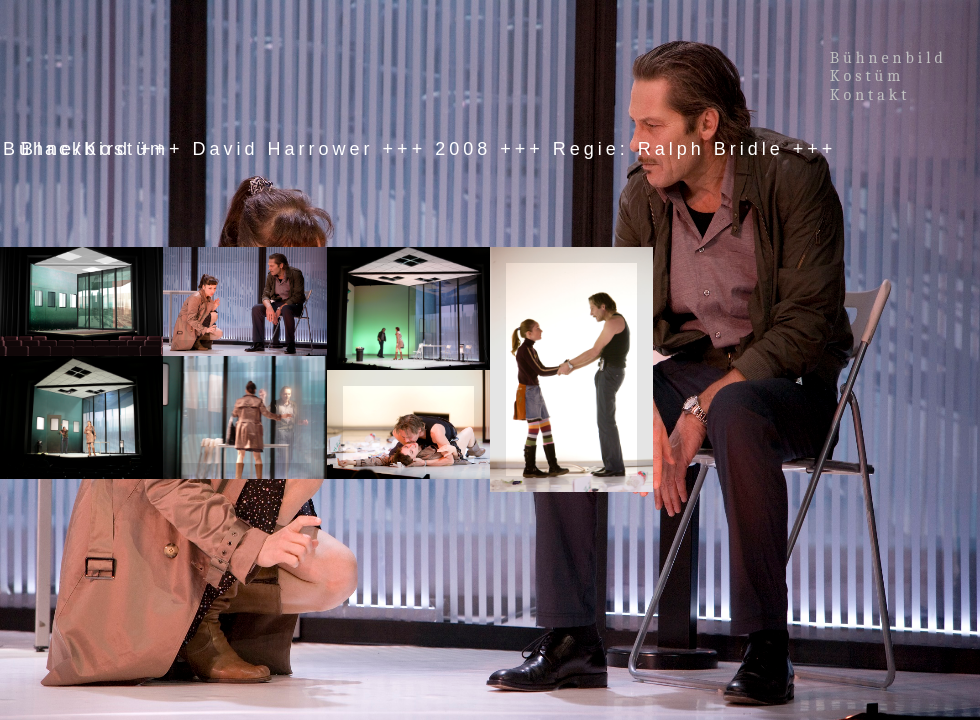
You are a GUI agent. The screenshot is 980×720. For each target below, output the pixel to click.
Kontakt (870, 95)
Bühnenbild (888, 58)
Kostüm (871, 76)
